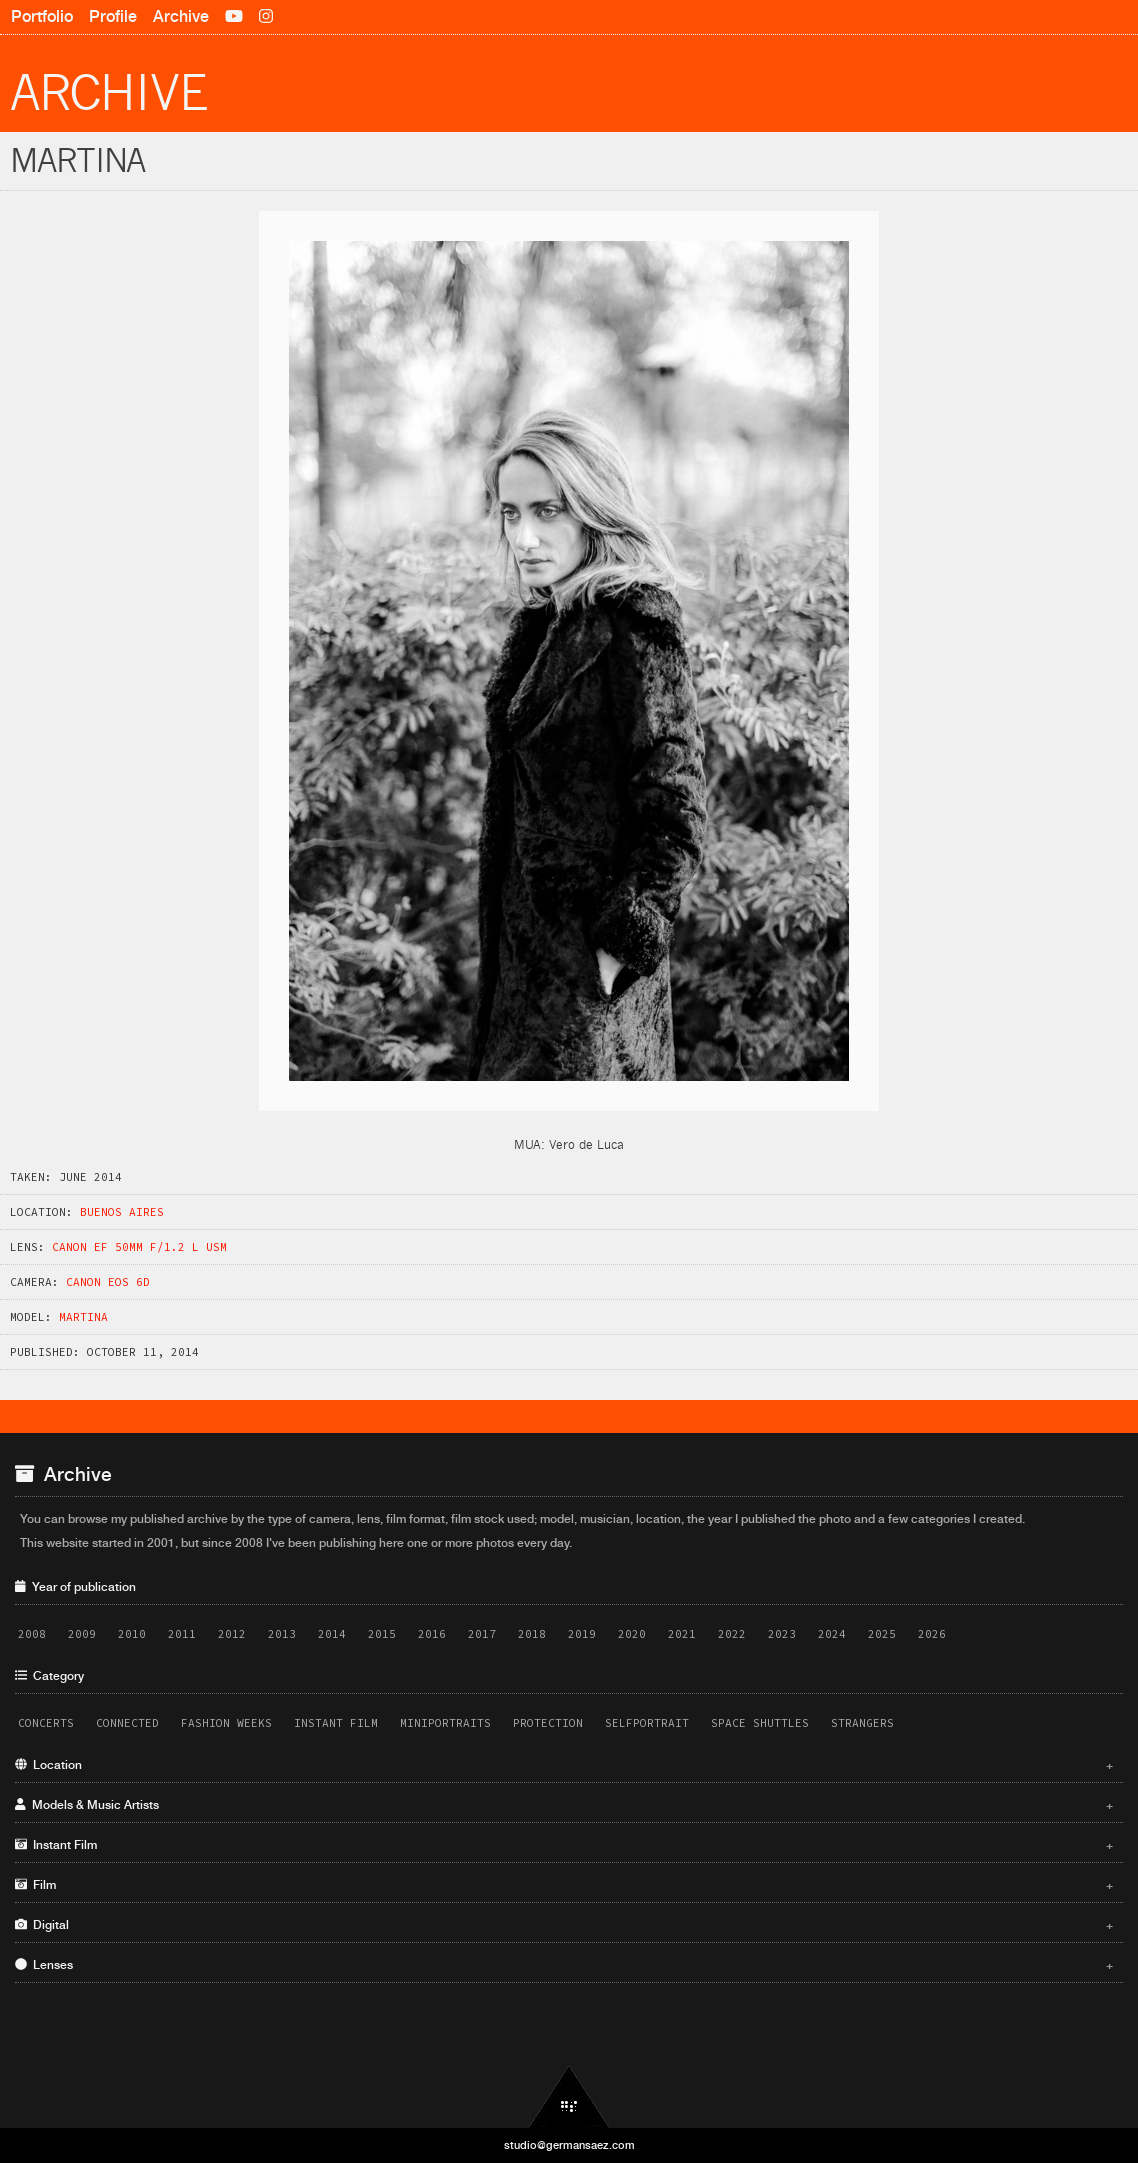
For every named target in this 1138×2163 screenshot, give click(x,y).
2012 (232, 1634)
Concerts (46, 1723)
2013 (282, 1634)
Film (564, 1885)
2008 (32, 1634)
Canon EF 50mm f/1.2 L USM (139, 1247)
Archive (181, 16)
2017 (482, 1634)
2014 (332, 1634)
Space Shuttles (760, 1723)
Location (564, 1765)
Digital (564, 1925)
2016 (432, 1634)
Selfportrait (647, 1723)
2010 (132, 1634)
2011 (182, 1634)
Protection (548, 1723)
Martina (83, 1317)
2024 (832, 1634)
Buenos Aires (122, 1212)
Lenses (564, 1965)
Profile (113, 16)
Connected (127, 1723)
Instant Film (336, 1723)
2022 (732, 1634)
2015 (382, 1634)
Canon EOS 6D (108, 1282)
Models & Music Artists (564, 1805)
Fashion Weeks (226, 1723)
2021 (682, 1634)
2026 (932, 1634)
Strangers (862, 1723)
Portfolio (42, 16)
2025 (882, 1634)
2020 (632, 1634)
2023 (782, 1634)
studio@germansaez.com (569, 2145)
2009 (82, 1634)
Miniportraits (445, 1723)
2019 (582, 1634)
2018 (532, 1634)
